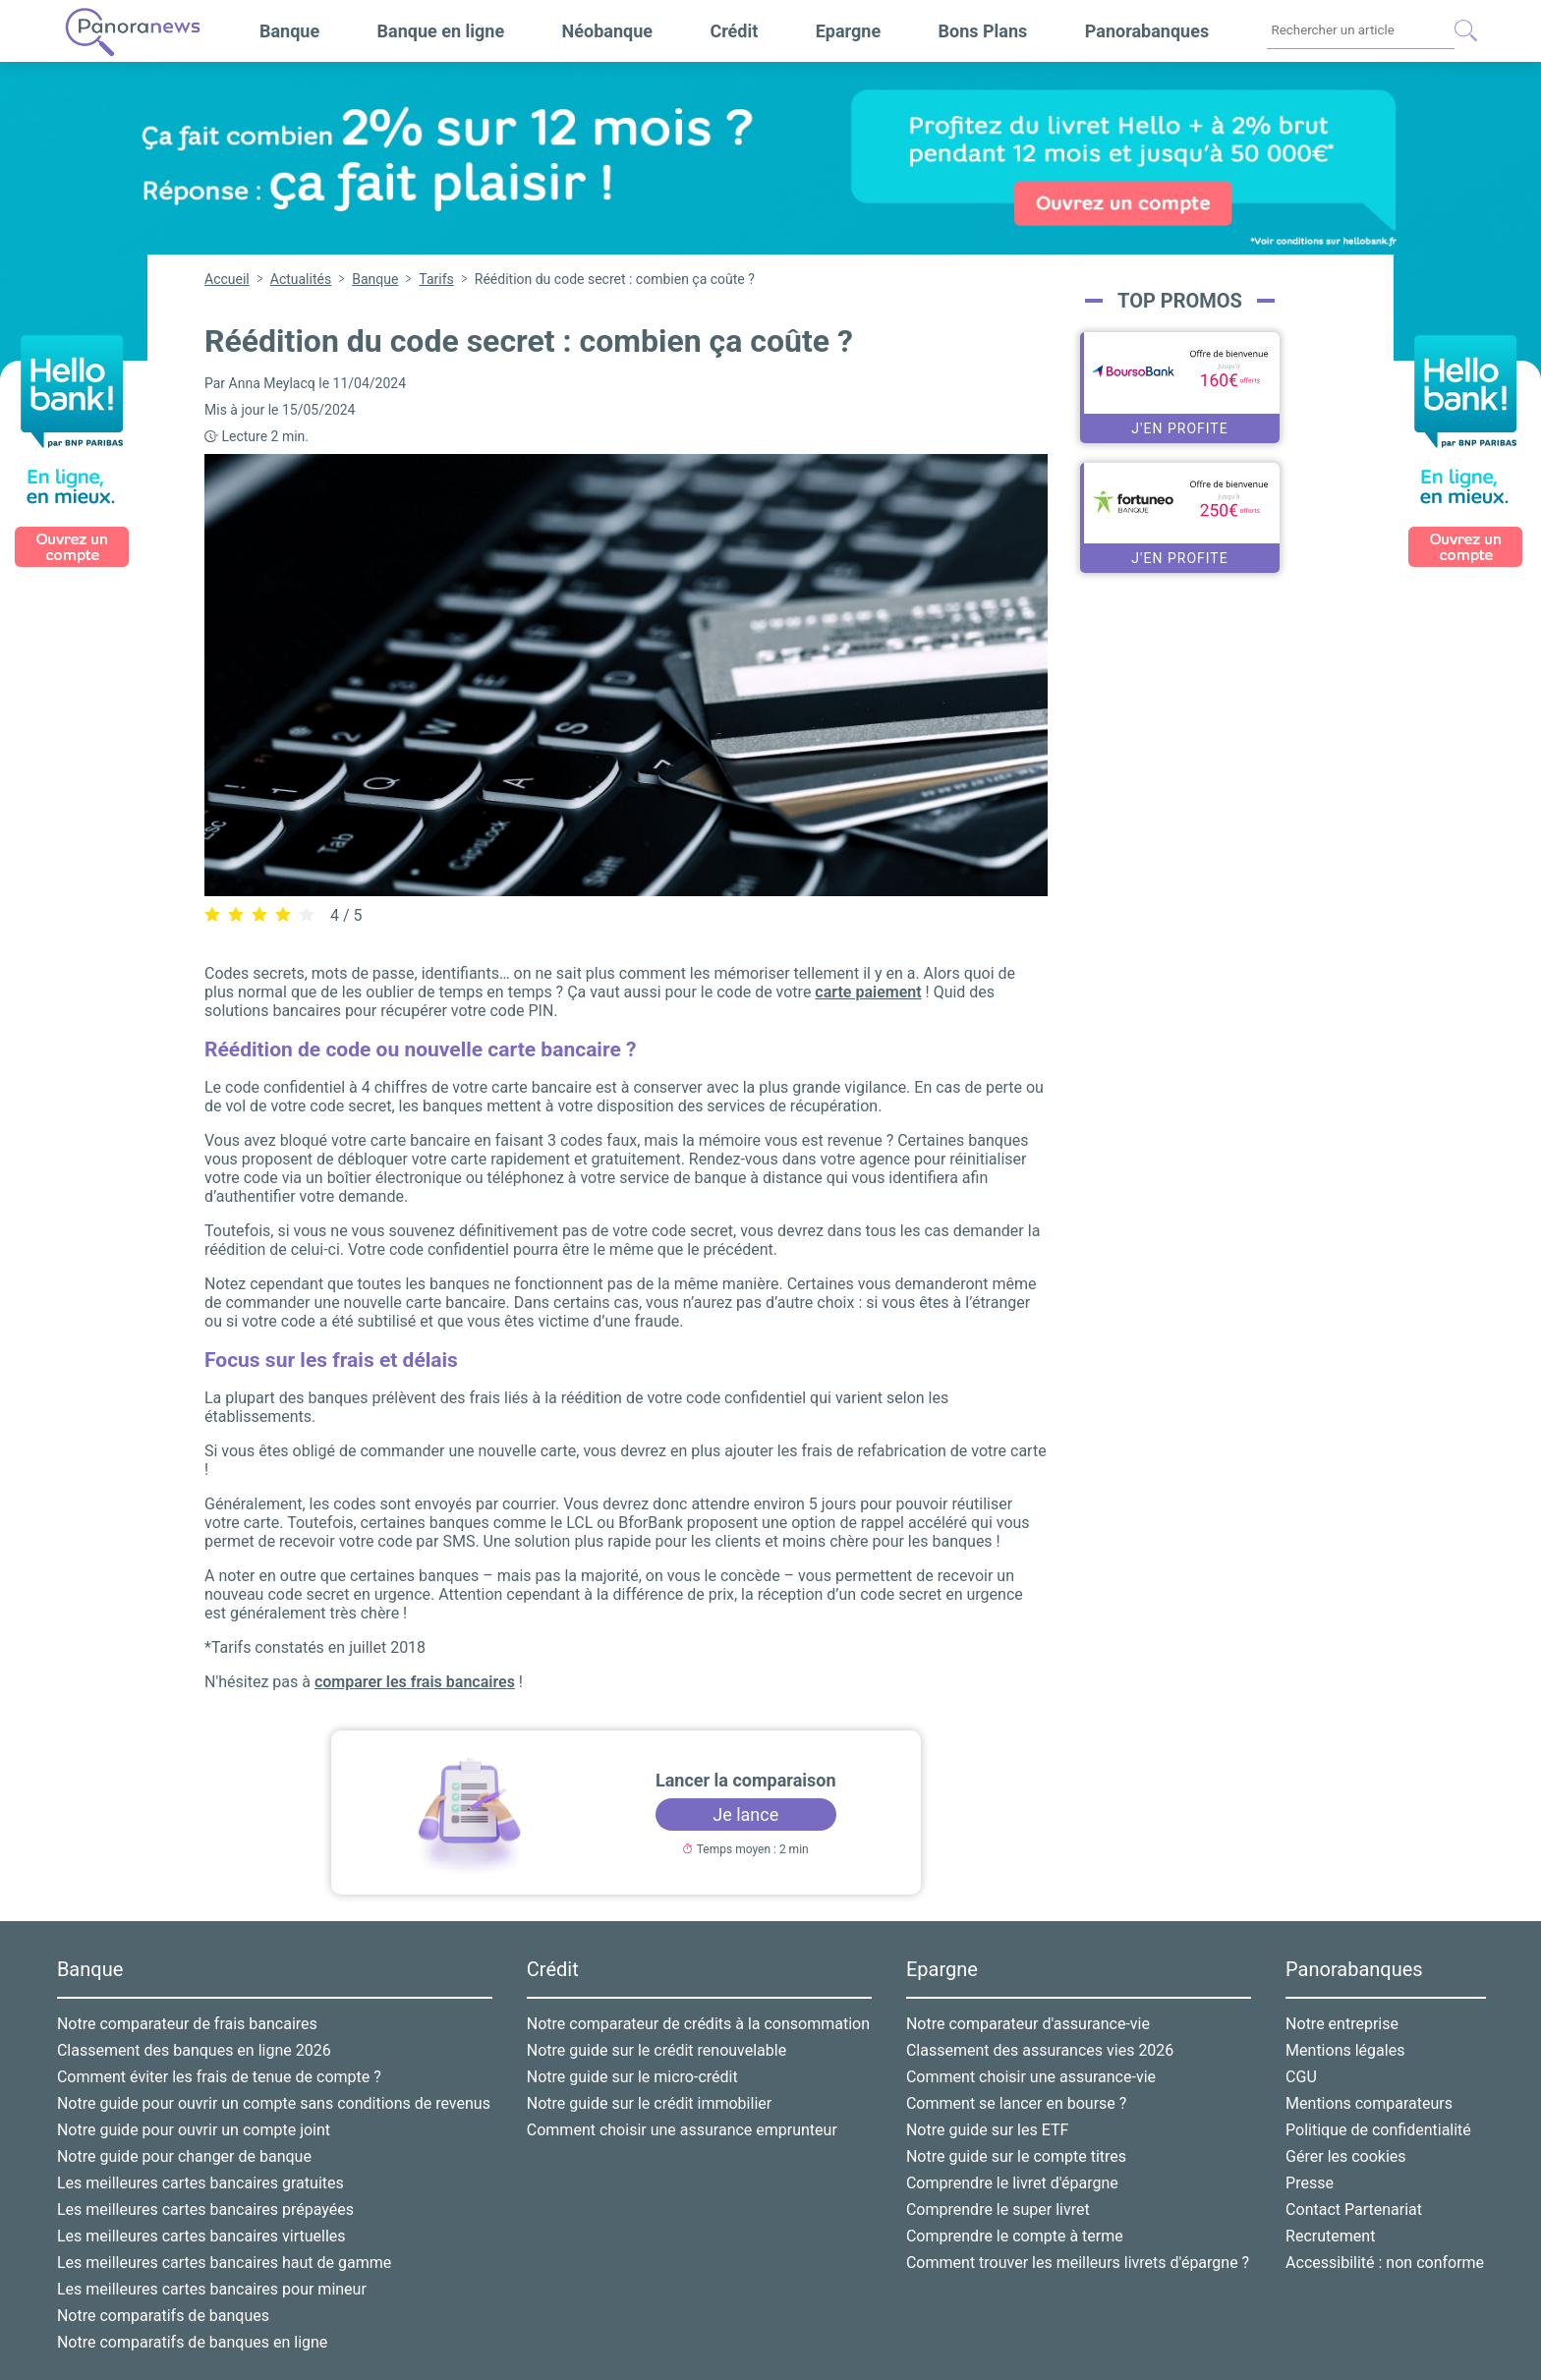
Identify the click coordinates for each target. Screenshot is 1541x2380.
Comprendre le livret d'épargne (1012, 2183)
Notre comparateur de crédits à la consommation (698, 2023)
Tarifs (436, 279)
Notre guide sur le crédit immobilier (649, 2103)
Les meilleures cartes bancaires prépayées (205, 2209)
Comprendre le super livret (998, 2209)
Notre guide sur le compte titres (1016, 2156)
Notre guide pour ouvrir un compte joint (193, 2130)
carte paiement (868, 992)
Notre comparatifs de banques (163, 2315)
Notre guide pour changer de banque (184, 2156)
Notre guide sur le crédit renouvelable (656, 2050)
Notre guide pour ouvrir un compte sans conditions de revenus (273, 2103)
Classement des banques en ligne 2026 (194, 2050)
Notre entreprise (1341, 2023)
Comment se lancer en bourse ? (1016, 2103)
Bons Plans (983, 31)
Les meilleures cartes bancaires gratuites (200, 2183)
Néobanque (607, 31)
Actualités (300, 279)
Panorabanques (1147, 31)
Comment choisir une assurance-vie (1031, 2077)
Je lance (745, 1814)
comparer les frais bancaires (414, 1681)
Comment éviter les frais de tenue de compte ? (219, 2077)
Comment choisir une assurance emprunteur (682, 2130)
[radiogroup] (259, 914)
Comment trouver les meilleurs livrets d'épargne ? (1077, 2262)
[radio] (212, 915)
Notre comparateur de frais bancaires (187, 2023)
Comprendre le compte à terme (1014, 2236)
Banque (289, 31)
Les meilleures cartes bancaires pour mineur (212, 2289)
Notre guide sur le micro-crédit (632, 2077)
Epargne (848, 31)
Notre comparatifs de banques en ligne (192, 2342)
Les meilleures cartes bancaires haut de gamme (224, 2262)
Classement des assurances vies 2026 (1039, 2050)
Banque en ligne (441, 31)
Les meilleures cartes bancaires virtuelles (201, 2236)
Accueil (227, 279)
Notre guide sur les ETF (987, 2130)
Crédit (734, 31)
